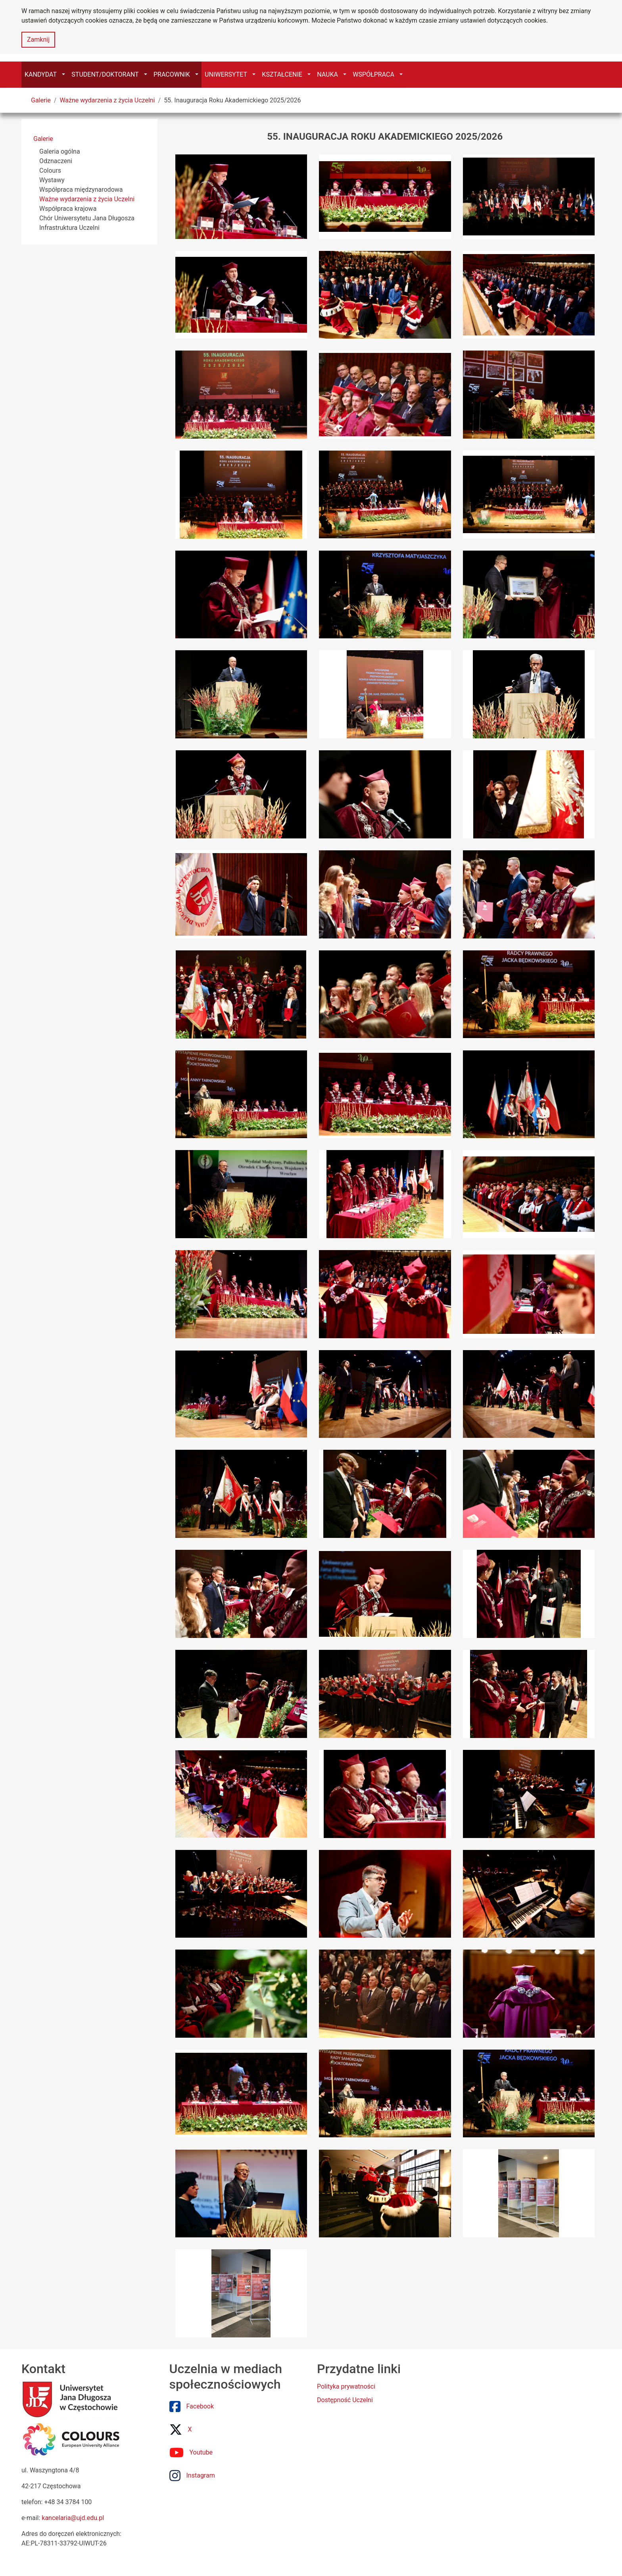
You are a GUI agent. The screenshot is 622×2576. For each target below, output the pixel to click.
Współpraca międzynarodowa (81, 189)
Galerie (41, 100)
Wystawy (52, 180)
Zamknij (38, 39)
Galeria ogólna (59, 151)
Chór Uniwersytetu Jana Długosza (86, 218)
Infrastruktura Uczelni (69, 227)
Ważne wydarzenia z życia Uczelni (107, 100)
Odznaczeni (55, 161)
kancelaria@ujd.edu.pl (73, 2518)
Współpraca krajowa (67, 208)
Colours (50, 170)
